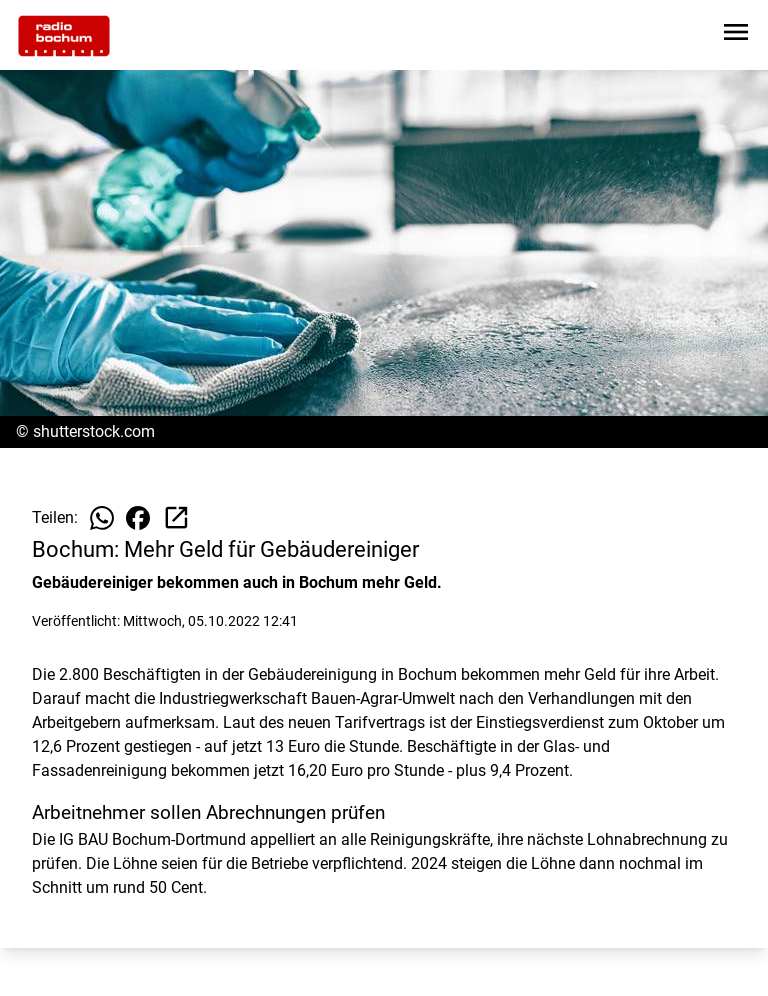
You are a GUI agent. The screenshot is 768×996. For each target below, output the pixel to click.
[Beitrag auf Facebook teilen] (138, 518)
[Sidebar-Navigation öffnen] (736, 35)
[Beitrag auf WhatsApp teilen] (102, 518)
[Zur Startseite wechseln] (64, 36)
